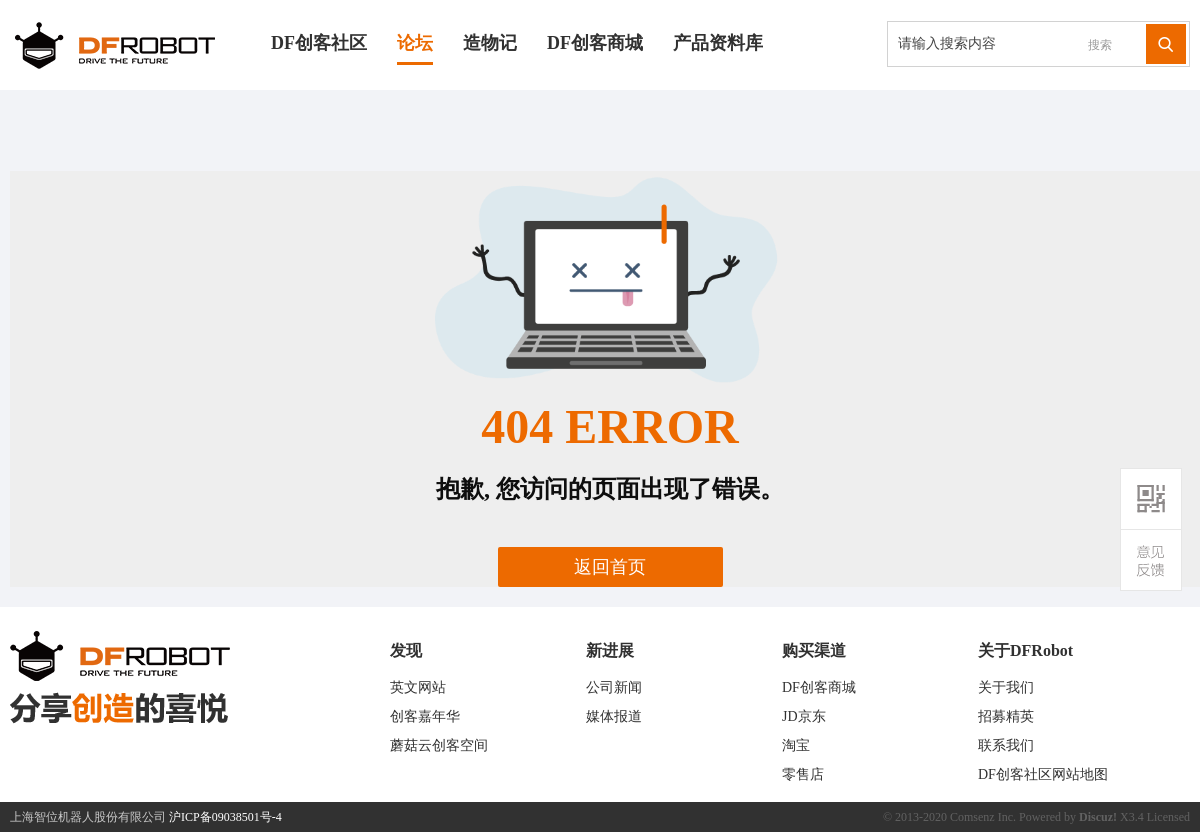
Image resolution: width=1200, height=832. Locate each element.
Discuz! (1098, 817)
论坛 (415, 43)
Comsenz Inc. (983, 817)
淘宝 (796, 745)
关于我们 (1006, 687)
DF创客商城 (595, 43)
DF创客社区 (319, 43)
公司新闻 (614, 687)
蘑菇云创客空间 (439, 745)
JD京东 (804, 716)
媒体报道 (614, 716)
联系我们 (1006, 745)
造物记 (490, 43)
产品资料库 (718, 43)
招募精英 (1006, 716)
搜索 (1100, 45)
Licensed (1168, 817)
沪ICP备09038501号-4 (225, 817)
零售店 (803, 774)
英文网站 (418, 687)
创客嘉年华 (425, 716)
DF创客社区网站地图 (1043, 774)
